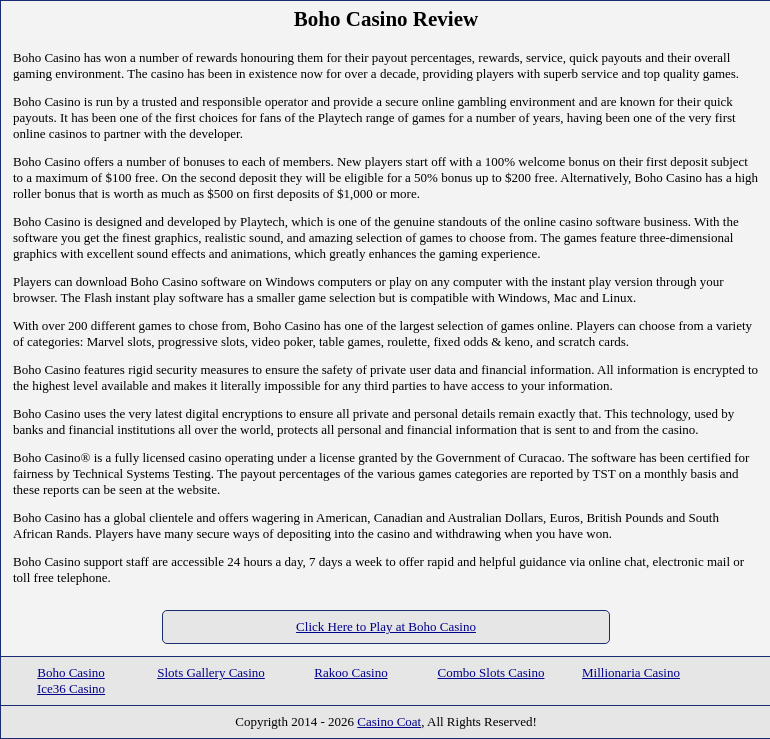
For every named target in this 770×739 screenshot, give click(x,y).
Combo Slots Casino (491, 672)
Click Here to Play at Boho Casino (386, 626)
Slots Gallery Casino (211, 672)
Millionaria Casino (631, 672)
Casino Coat (389, 721)
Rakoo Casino (350, 672)
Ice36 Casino (71, 688)
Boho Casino (71, 672)
